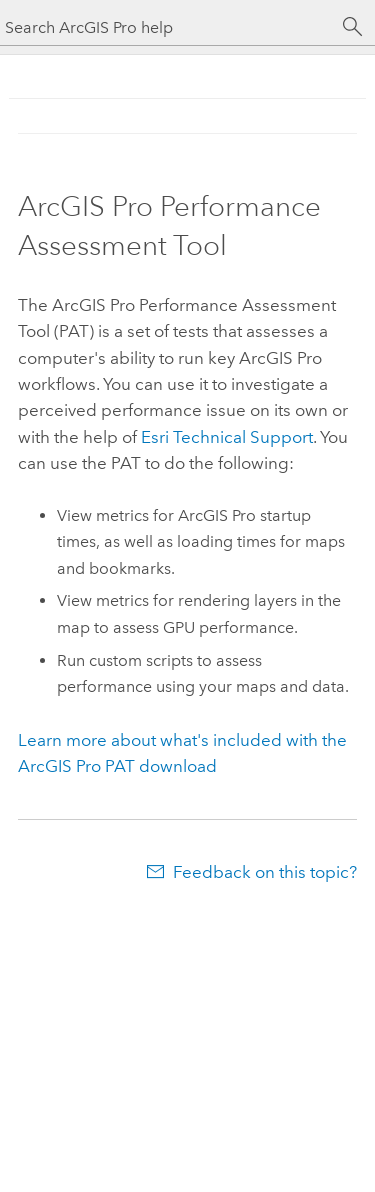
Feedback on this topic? (265, 872)
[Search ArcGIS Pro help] (167, 27)
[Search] (353, 27)
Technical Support (227, 437)
